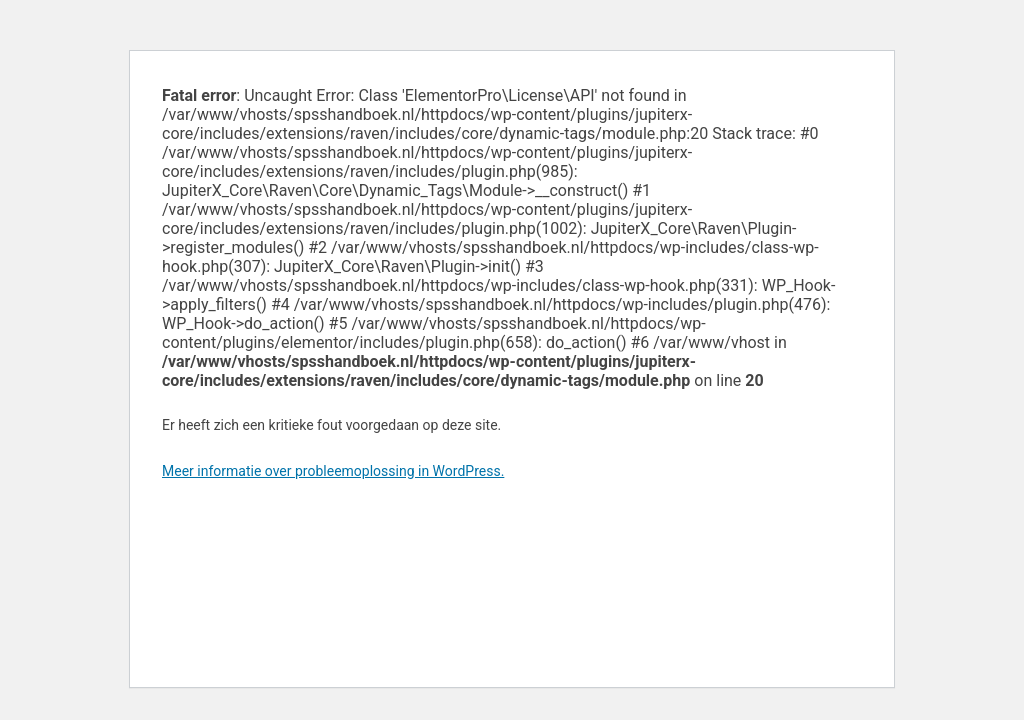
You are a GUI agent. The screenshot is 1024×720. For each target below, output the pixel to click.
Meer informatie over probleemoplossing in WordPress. (333, 471)
